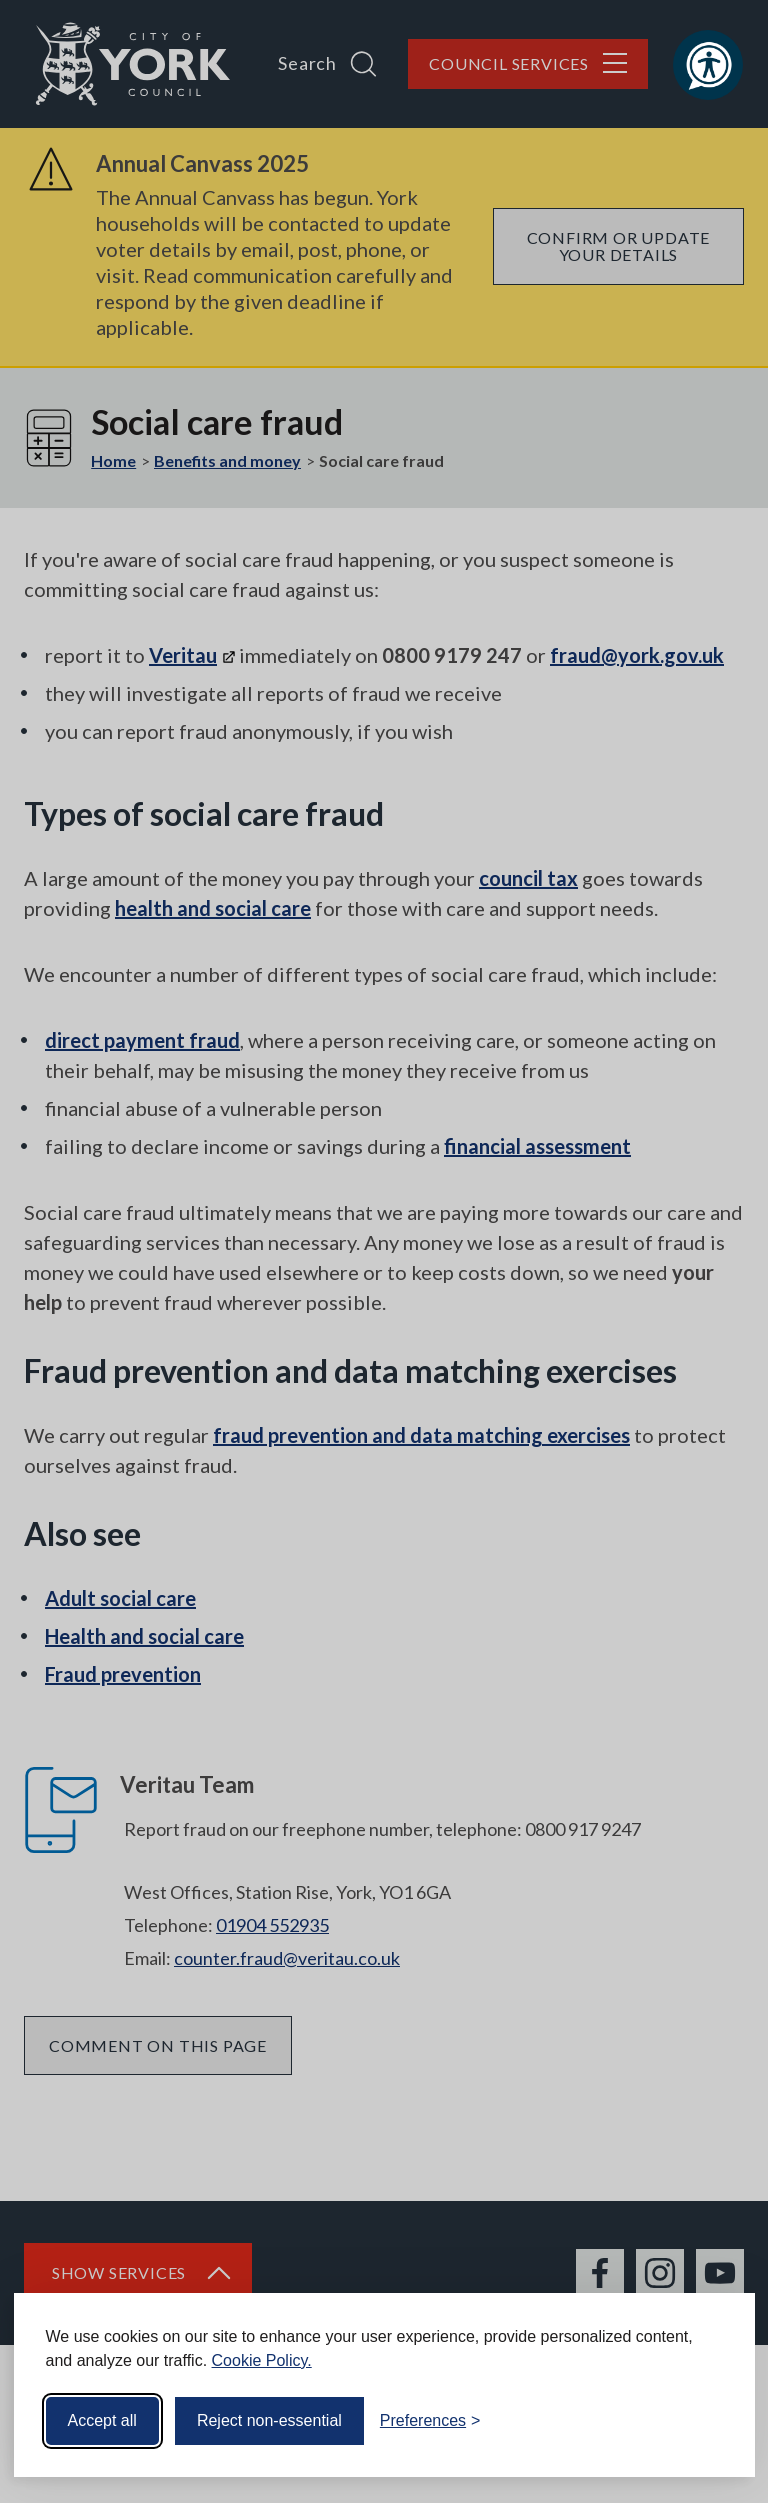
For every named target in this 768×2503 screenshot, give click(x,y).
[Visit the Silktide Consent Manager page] (711, 2421)
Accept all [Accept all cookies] (102, 2420)
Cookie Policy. (262, 2360)
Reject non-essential (269, 2420)
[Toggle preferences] (430, 2421)
